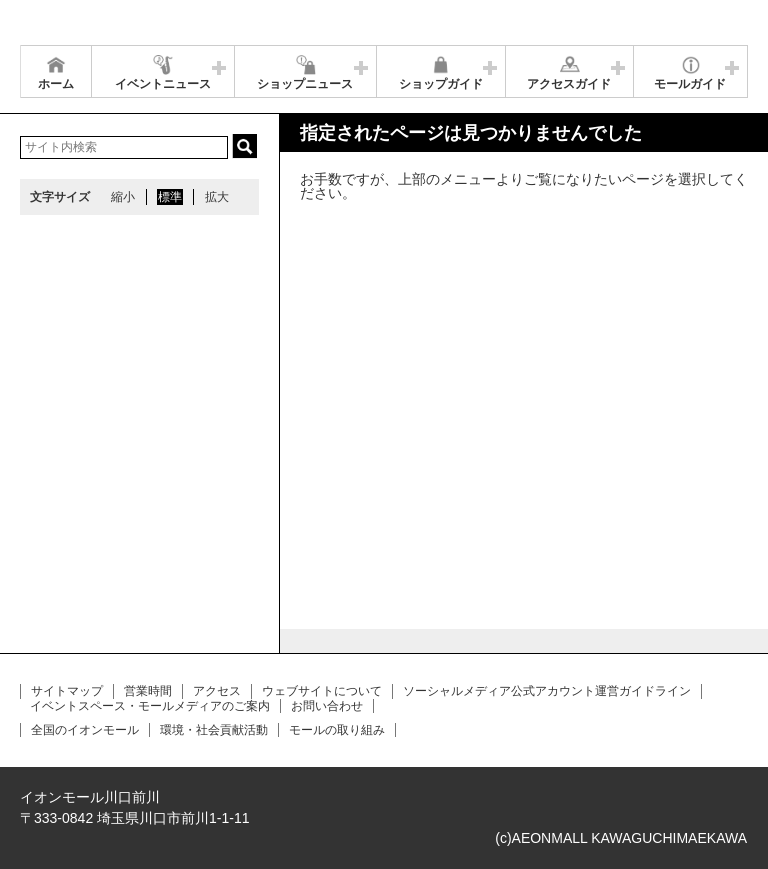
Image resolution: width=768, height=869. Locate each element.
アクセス (217, 691)
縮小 (123, 197)
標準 (170, 197)
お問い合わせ (327, 706)
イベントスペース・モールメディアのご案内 (150, 706)
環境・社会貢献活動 (214, 730)
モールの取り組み (337, 730)
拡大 (217, 197)
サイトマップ (67, 691)
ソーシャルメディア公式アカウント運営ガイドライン (547, 691)
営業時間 (148, 691)
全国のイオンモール (85, 730)
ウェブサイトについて (322, 691)
